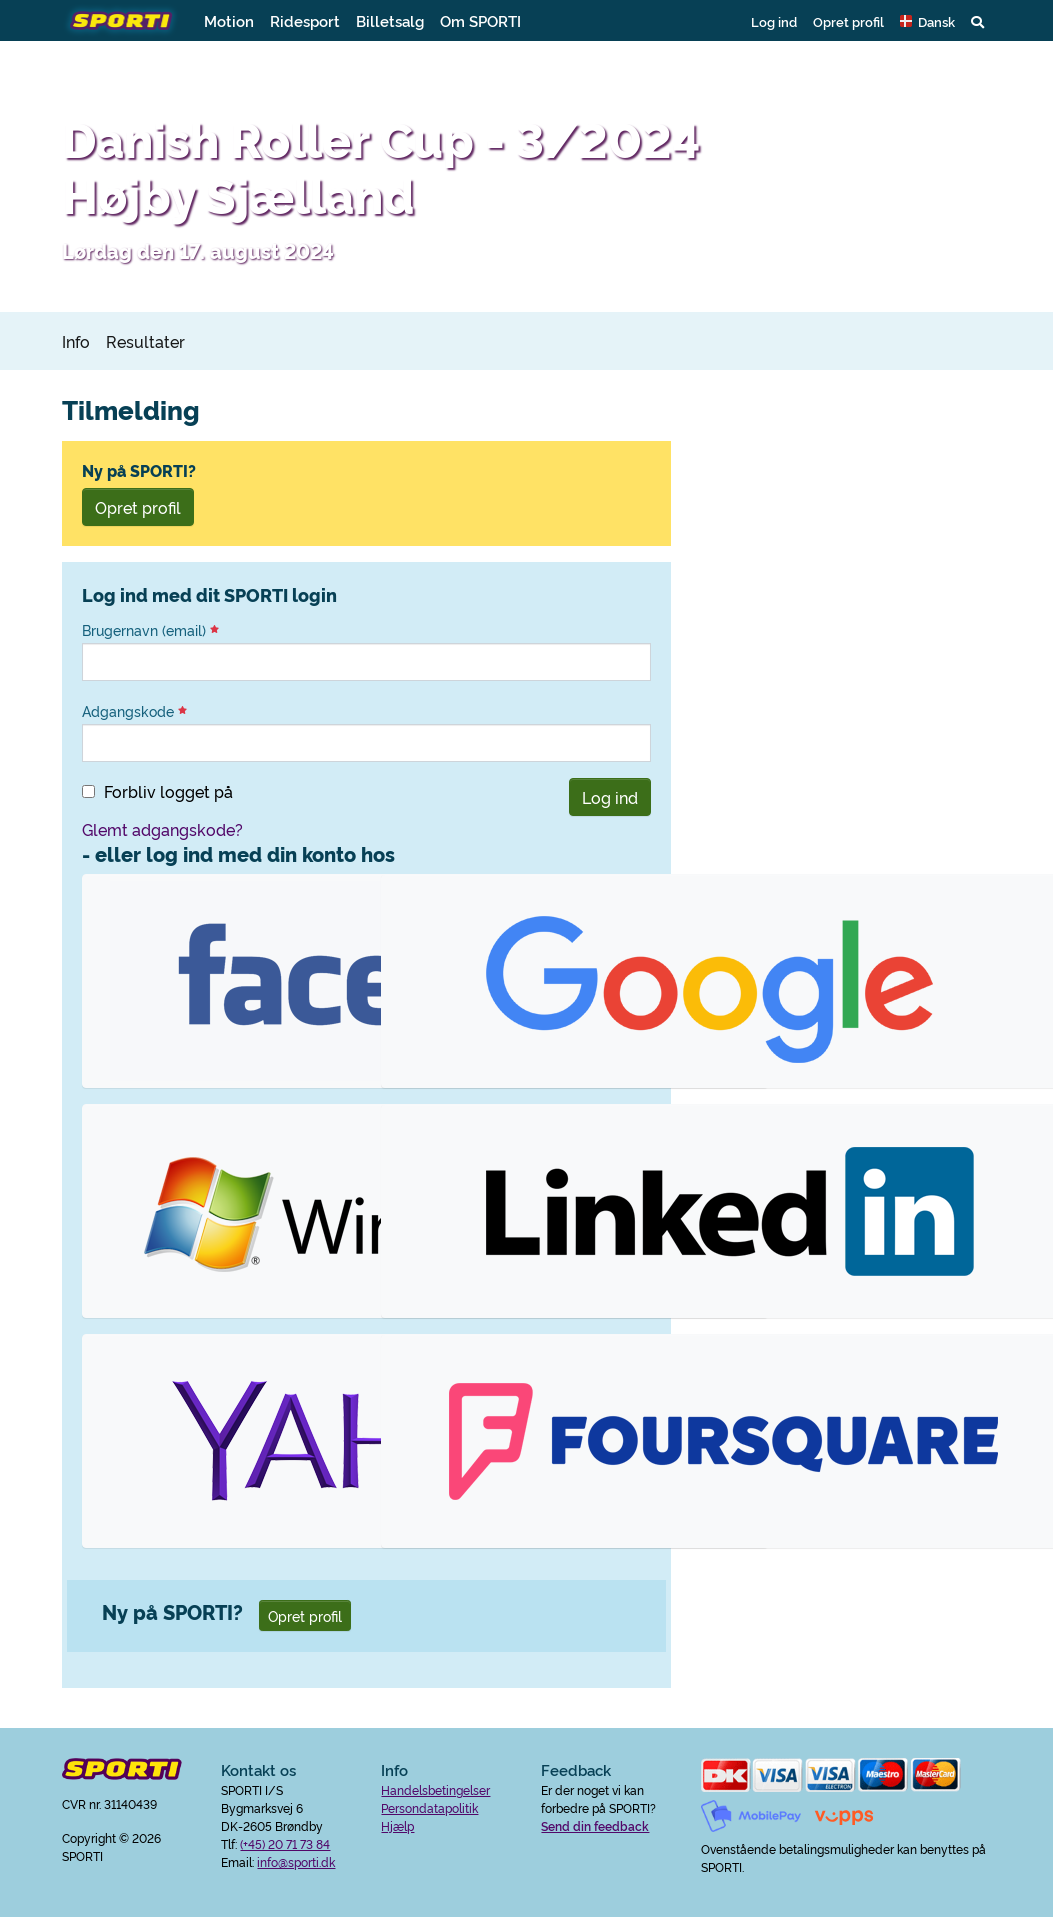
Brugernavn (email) (150, 630)
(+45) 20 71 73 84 (285, 1843)
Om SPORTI (480, 20)
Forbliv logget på (168, 791)
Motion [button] (229, 20)
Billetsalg (390, 20)
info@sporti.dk (296, 1861)
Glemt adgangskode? (162, 829)
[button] (927, 21)
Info (76, 341)
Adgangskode (134, 711)
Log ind (774, 21)
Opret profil (848, 21)
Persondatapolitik (429, 1807)
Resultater (145, 341)
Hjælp (397, 1825)
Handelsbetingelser (435, 1789)
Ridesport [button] (305, 20)
